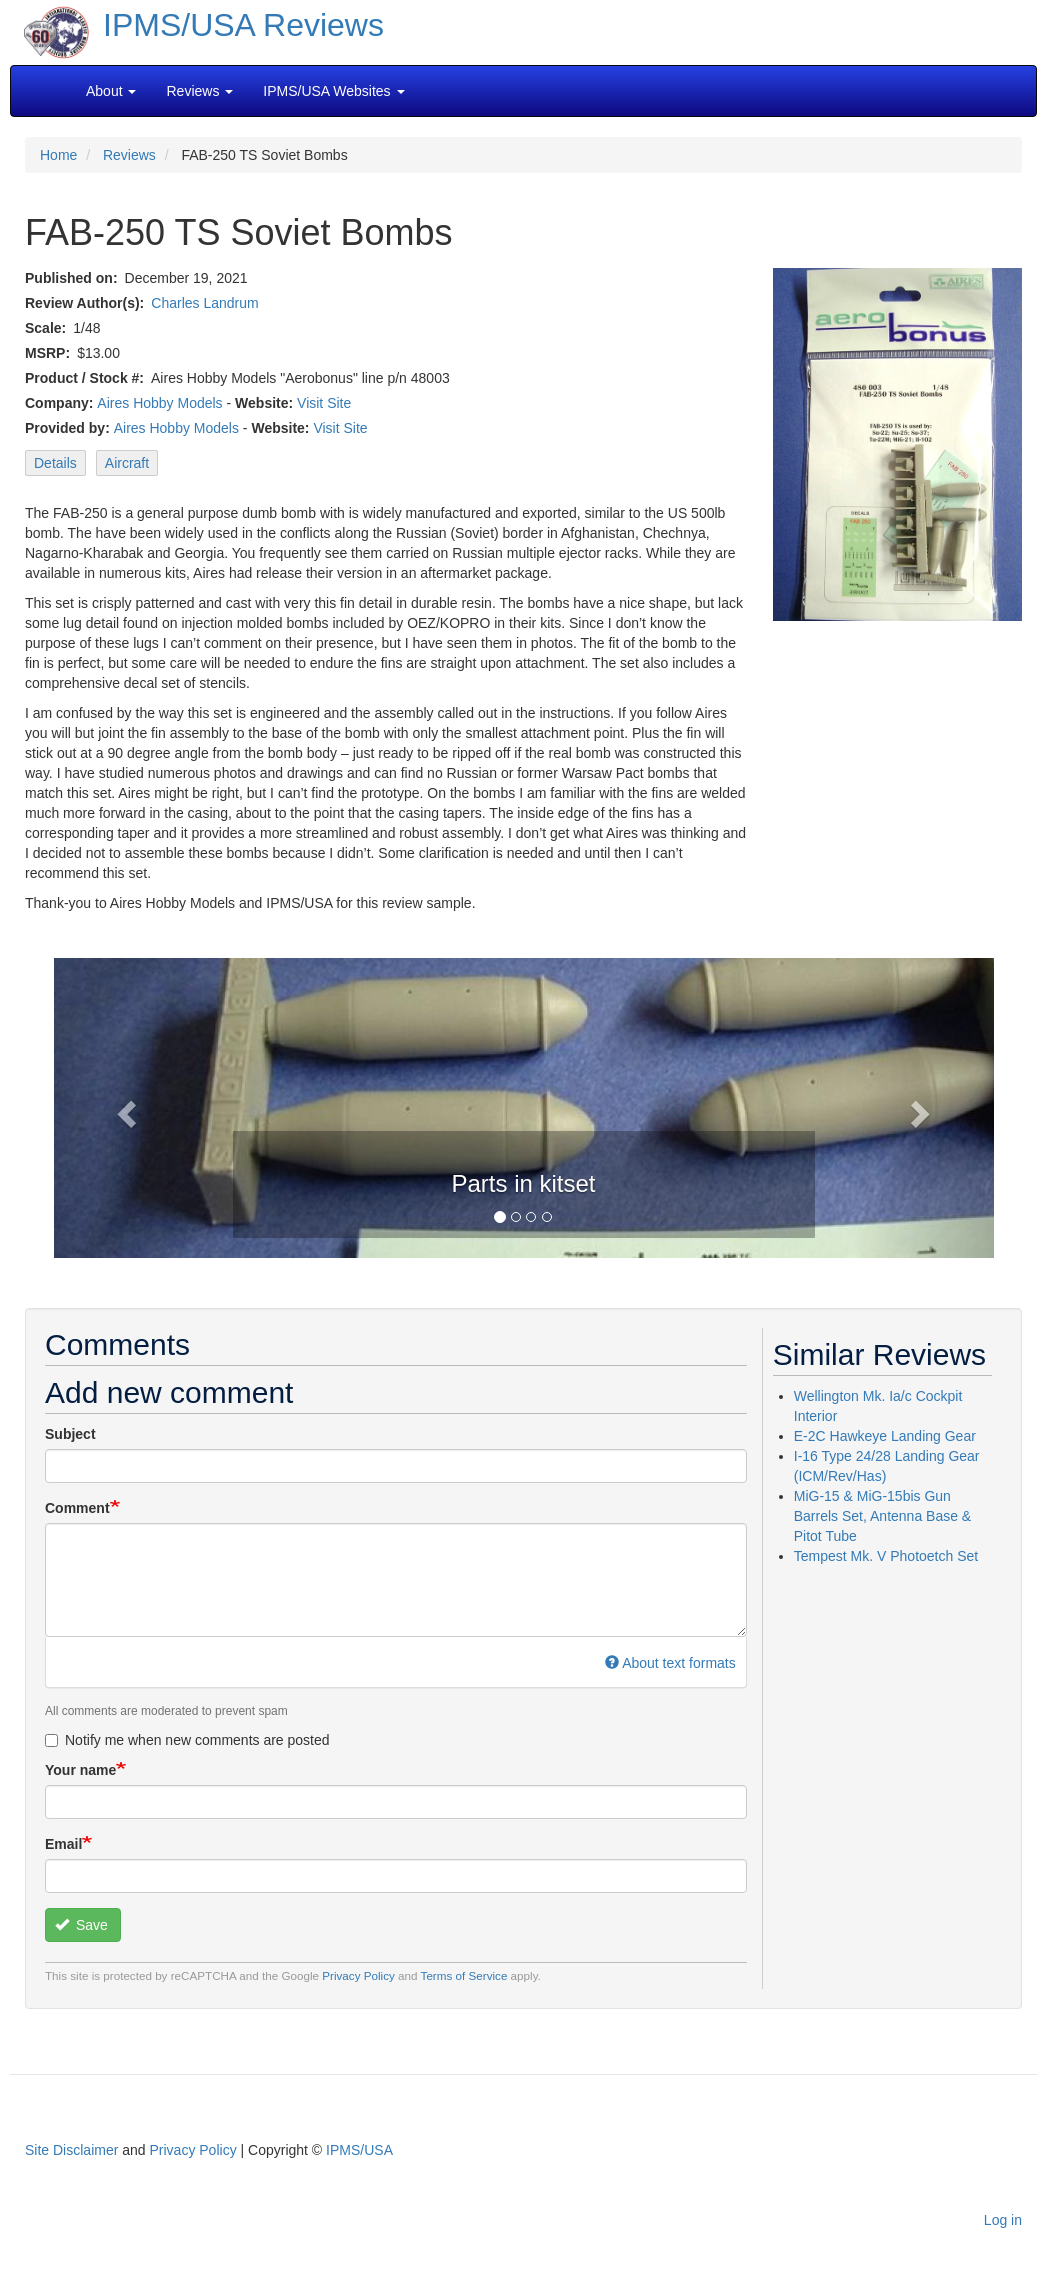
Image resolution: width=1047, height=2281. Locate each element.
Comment (77, 1508)
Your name (80, 1770)
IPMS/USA (359, 2150)
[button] (124, 1108)
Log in (1003, 2220)
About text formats (670, 1663)
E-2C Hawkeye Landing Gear (885, 1436)
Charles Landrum (204, 303)
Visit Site (324, 403)
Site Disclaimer (71, 2150)
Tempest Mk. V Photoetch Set (886, 1556)
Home (58, 155)
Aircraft (127, 463)
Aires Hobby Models (159, 403)
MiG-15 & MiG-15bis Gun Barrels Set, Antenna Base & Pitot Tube (882, 1516)
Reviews (129, 155)
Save (81, 1925)
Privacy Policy (358, 1975)
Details (55, 463)
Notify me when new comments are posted (187, 1740)
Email (63, 1844)
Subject (70, 1434)
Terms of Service (464, 1975)
